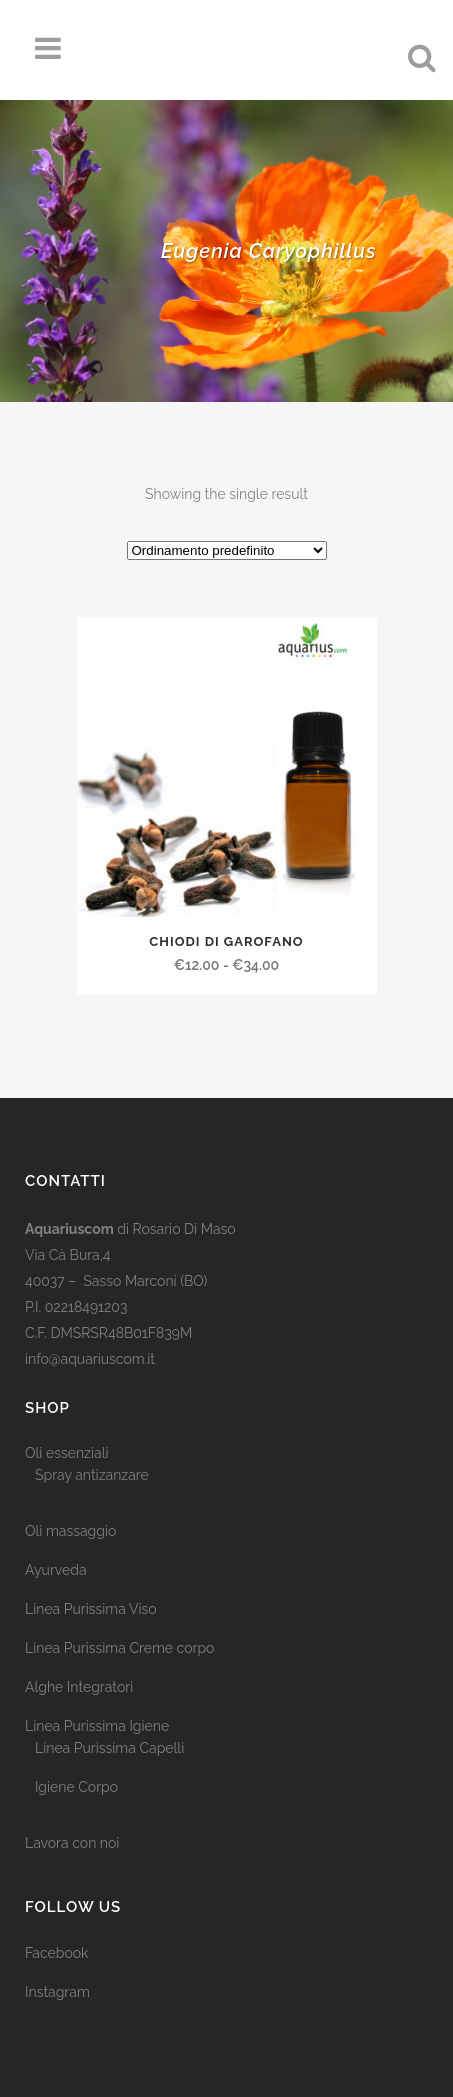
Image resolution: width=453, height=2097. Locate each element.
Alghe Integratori (79, 1687)
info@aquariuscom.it (90, 1359)
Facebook (57, 1953)
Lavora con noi (72, 1843)
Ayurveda (56, 1570)
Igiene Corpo (76, 1787)
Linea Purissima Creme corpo (119, 1648)
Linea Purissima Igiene (97, 1726)
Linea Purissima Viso (91, 1609)
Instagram (57, 1992)
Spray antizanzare (92, 1475)
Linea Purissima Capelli (109, 1748)
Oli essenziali (67, 1453)
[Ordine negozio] (227, 550)
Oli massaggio (70, 1531)
